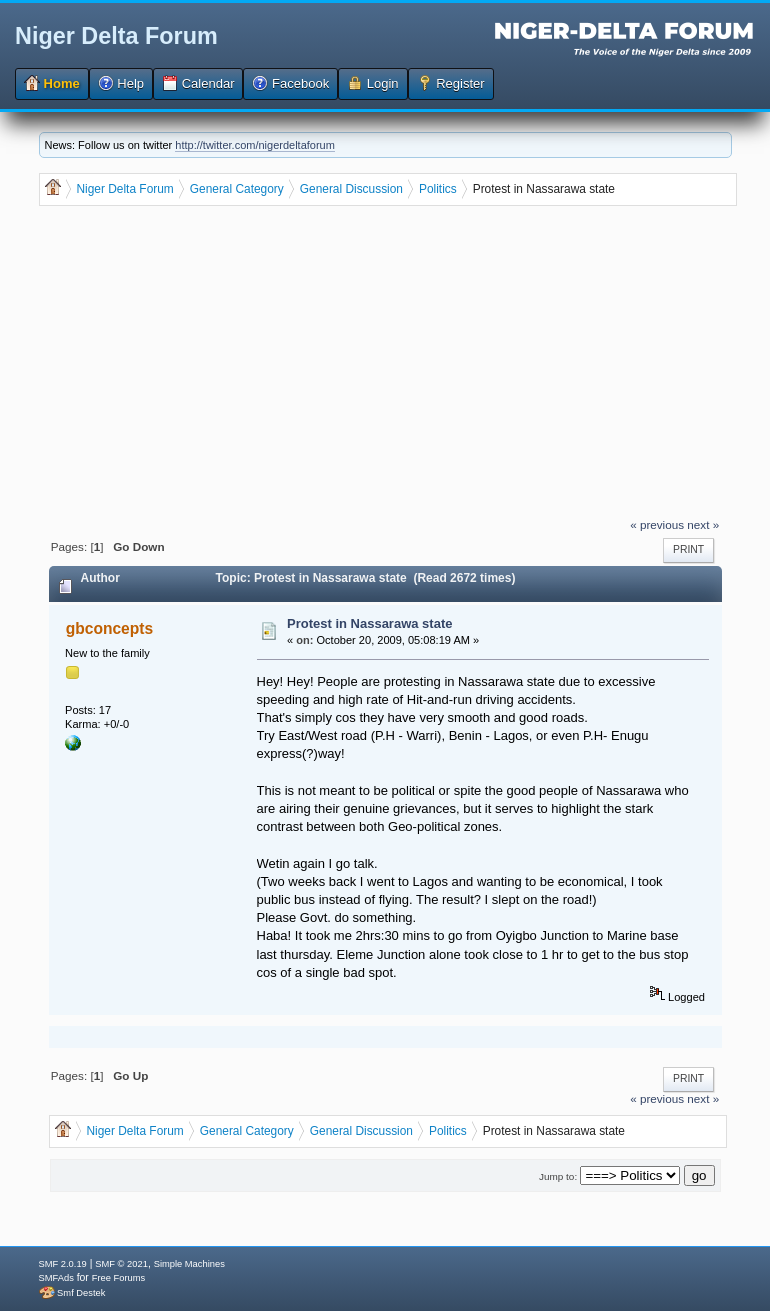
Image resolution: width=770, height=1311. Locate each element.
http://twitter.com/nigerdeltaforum (255, 145)
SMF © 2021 (121, 1264)
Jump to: (558, 1176)
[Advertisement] (387, 364)
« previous (657, 524)
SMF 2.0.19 (63, 1264)
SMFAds (56, 1278)
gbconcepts (110, 628)
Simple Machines (189, 1264)
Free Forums (118, 1278)
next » (703, 524)
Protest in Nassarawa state (369, 623)
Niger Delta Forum (116, 36)
